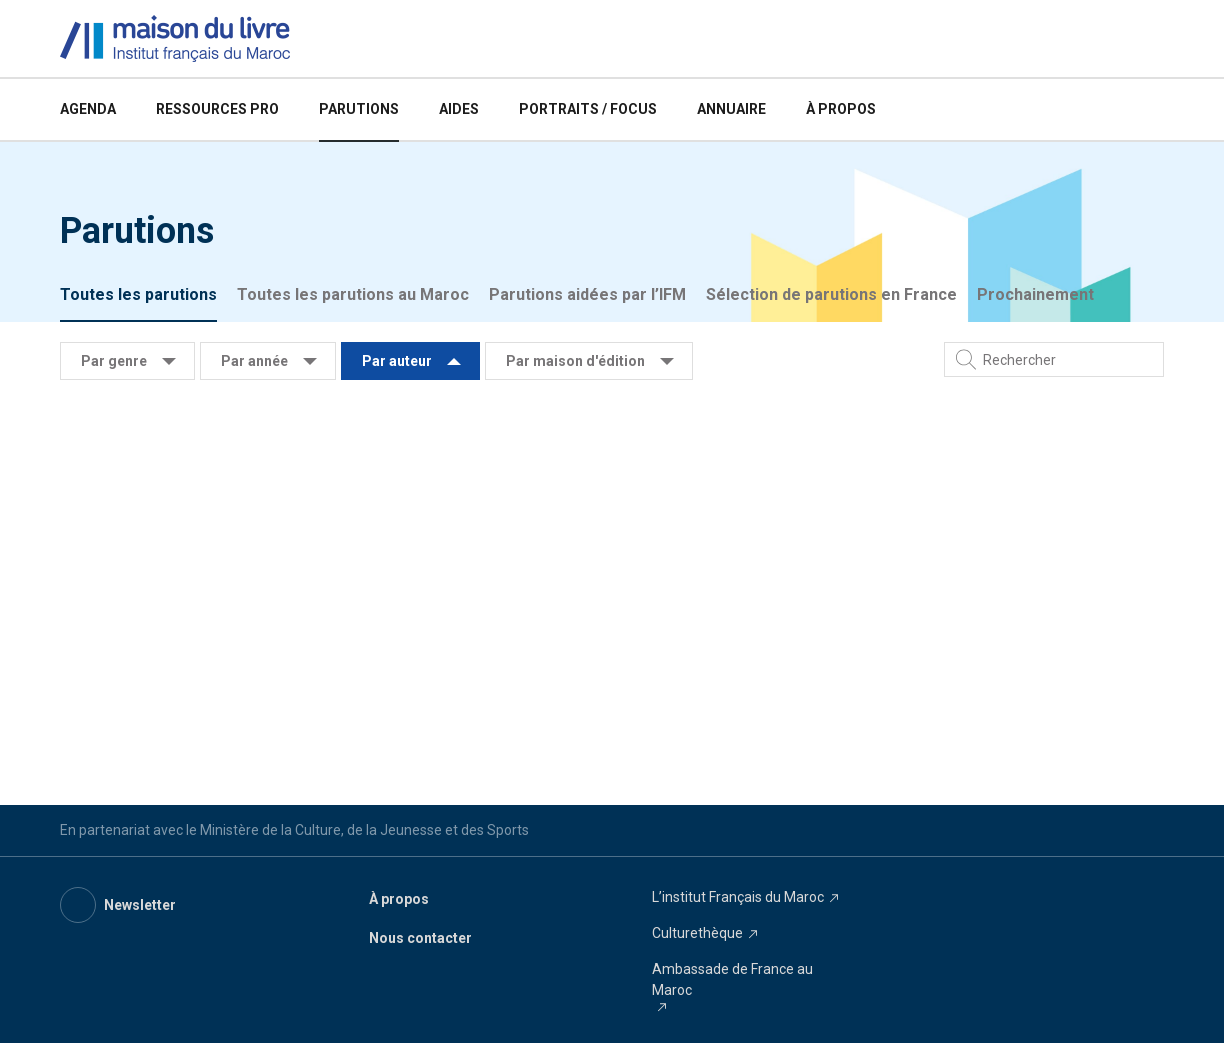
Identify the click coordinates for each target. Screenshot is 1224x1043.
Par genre (114, 361)
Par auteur (397, 361)
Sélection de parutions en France (831, 294)
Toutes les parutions (138, 294)
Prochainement (1035, 294)
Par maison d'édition (575, 361)
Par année (254, 361)
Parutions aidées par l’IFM (587, 294)
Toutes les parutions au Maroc (353, 294)
